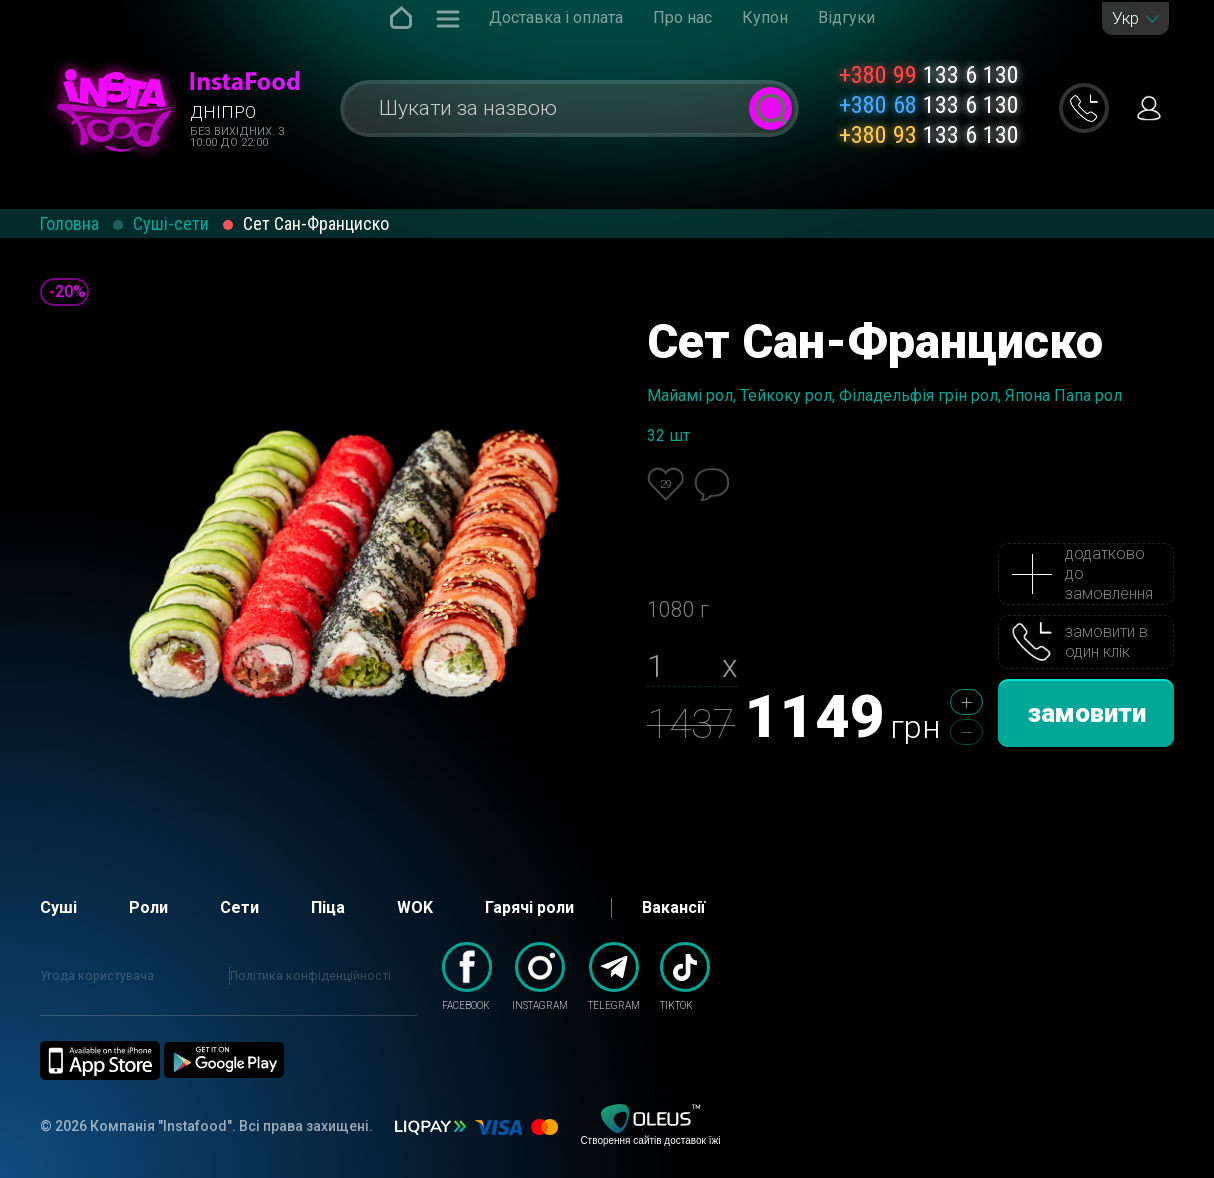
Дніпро (223, 112)
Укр (1125, 18)
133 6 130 (929, 75)
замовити (1087, 713)
